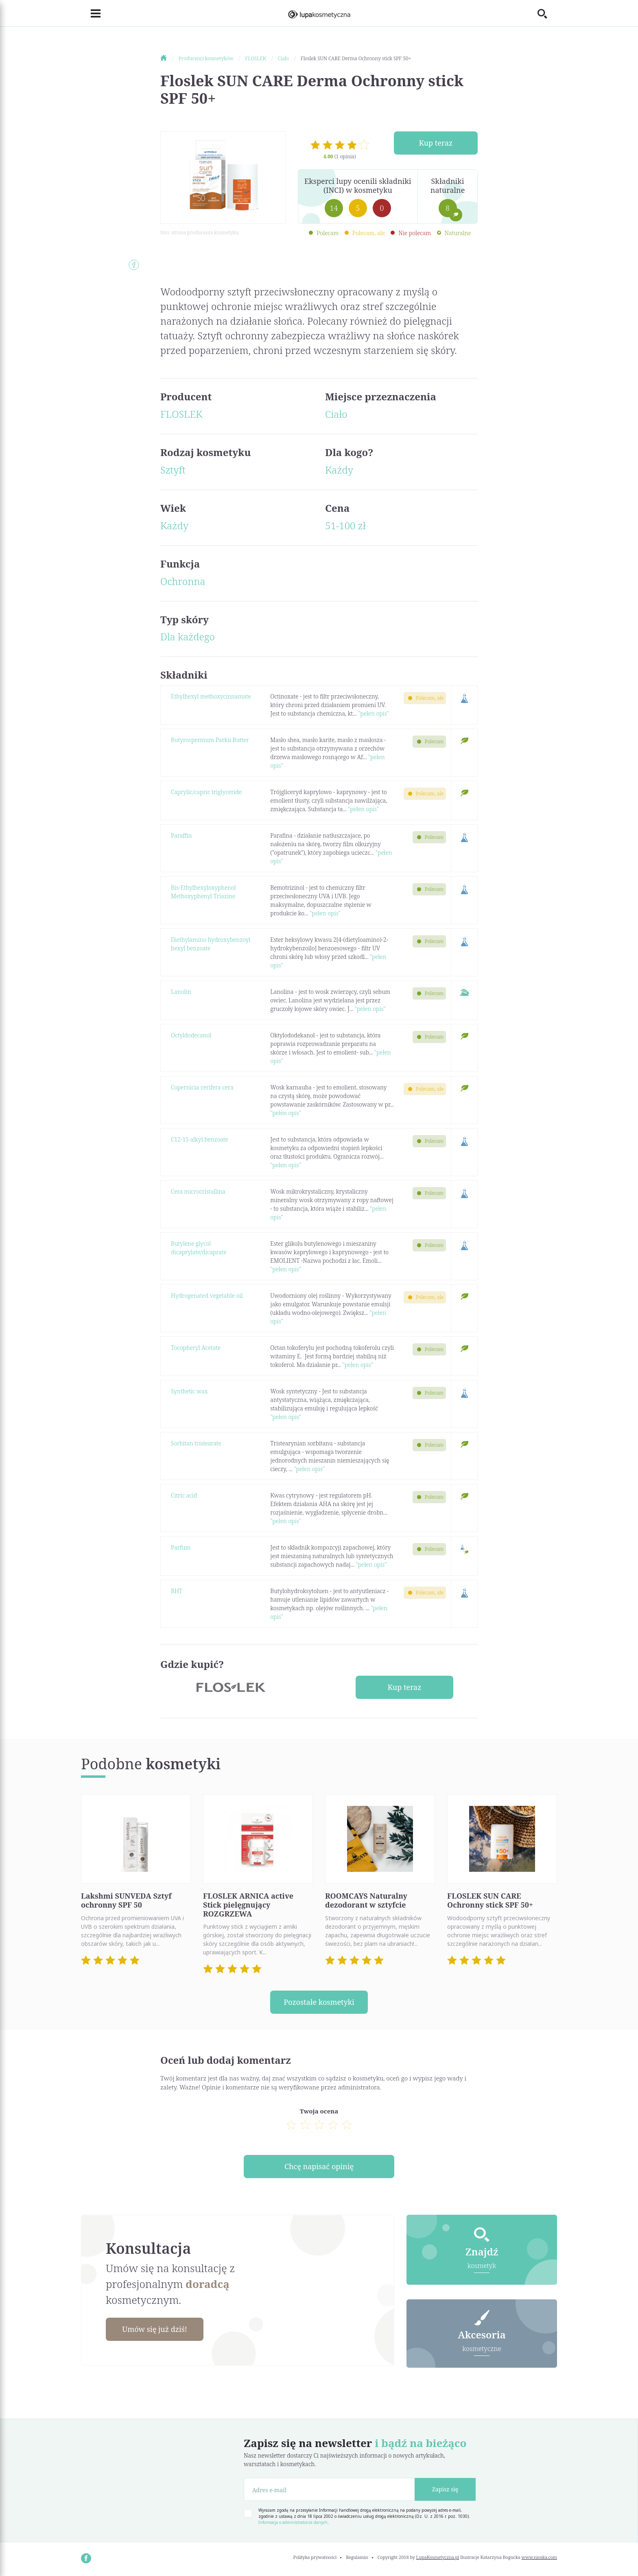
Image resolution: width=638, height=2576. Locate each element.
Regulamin (357, 2557)
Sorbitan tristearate (196, 1443)
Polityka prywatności (315, 2557)
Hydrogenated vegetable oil (207, 1295)
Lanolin (181, 991)
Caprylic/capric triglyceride (206, 792)
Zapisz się (445, 2489)
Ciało (336, 414)
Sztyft (173, 469)
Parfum (180, 1547)
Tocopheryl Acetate (196, 1347)
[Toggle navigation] (91, 13)
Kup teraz (435, 143)
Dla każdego (187, 636)
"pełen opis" (373, 713)
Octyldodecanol (191, 1035)
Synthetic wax (189, 1391)
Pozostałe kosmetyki (319, 2002)
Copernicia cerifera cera (202, 1087)
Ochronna (182, 581)
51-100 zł (345, 525)
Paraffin (181, 835)
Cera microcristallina (198, 1191)
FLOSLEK (181, 414)
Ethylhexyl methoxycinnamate (211, 696)
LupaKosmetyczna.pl (437, 2557)
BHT (176, 1591)
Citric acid (184, 1495)
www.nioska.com (539, 2557)
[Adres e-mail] (329, 2489)
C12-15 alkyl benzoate (199, 1139)
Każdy (339, 469)
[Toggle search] (547, 13)
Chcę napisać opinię (319, 2166)
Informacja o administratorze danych (293, 2522)
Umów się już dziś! (154, 2329)
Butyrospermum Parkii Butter (210, 740)
